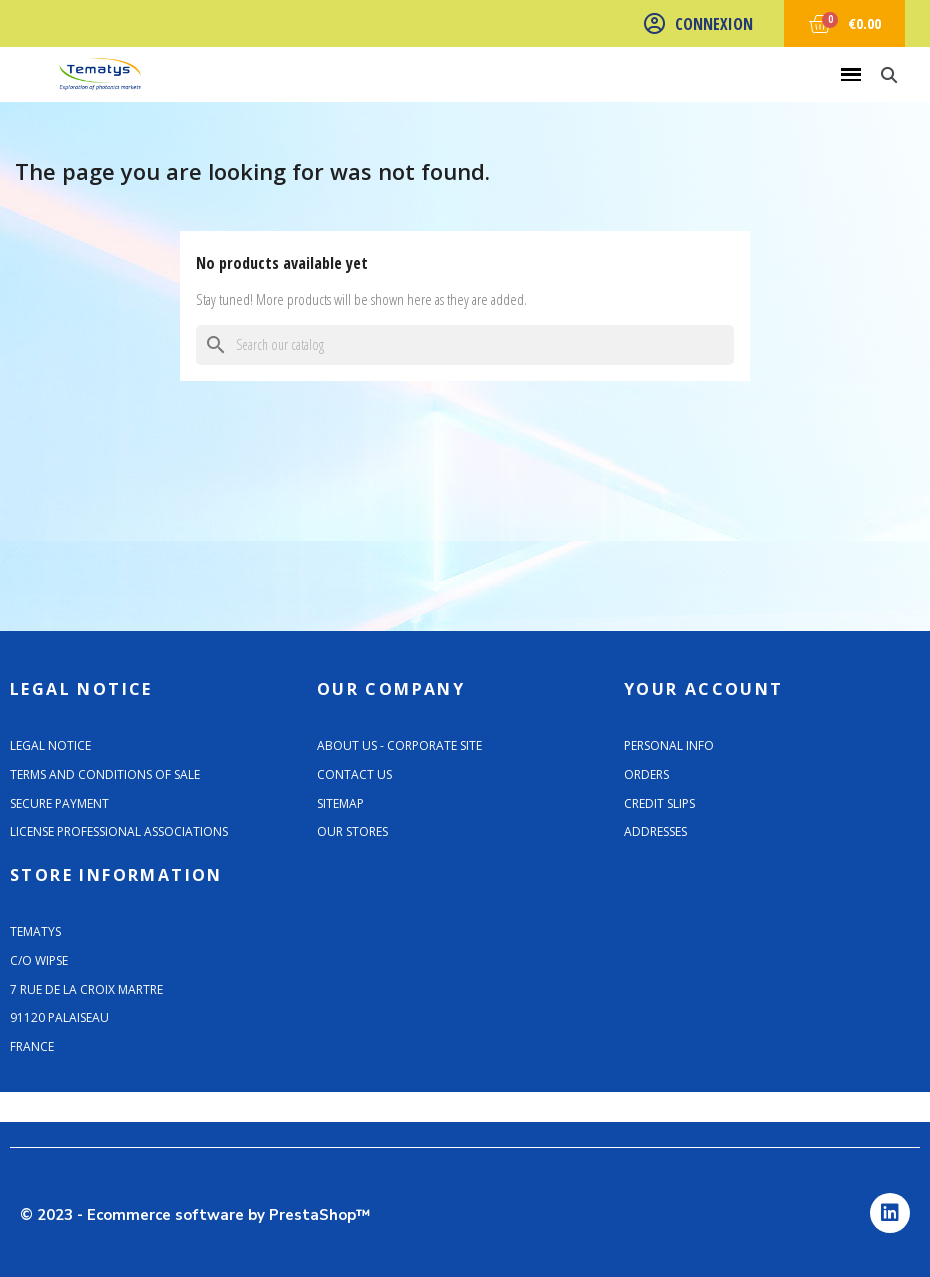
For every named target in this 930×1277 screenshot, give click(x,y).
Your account (704, 689)
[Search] (465, 345)
